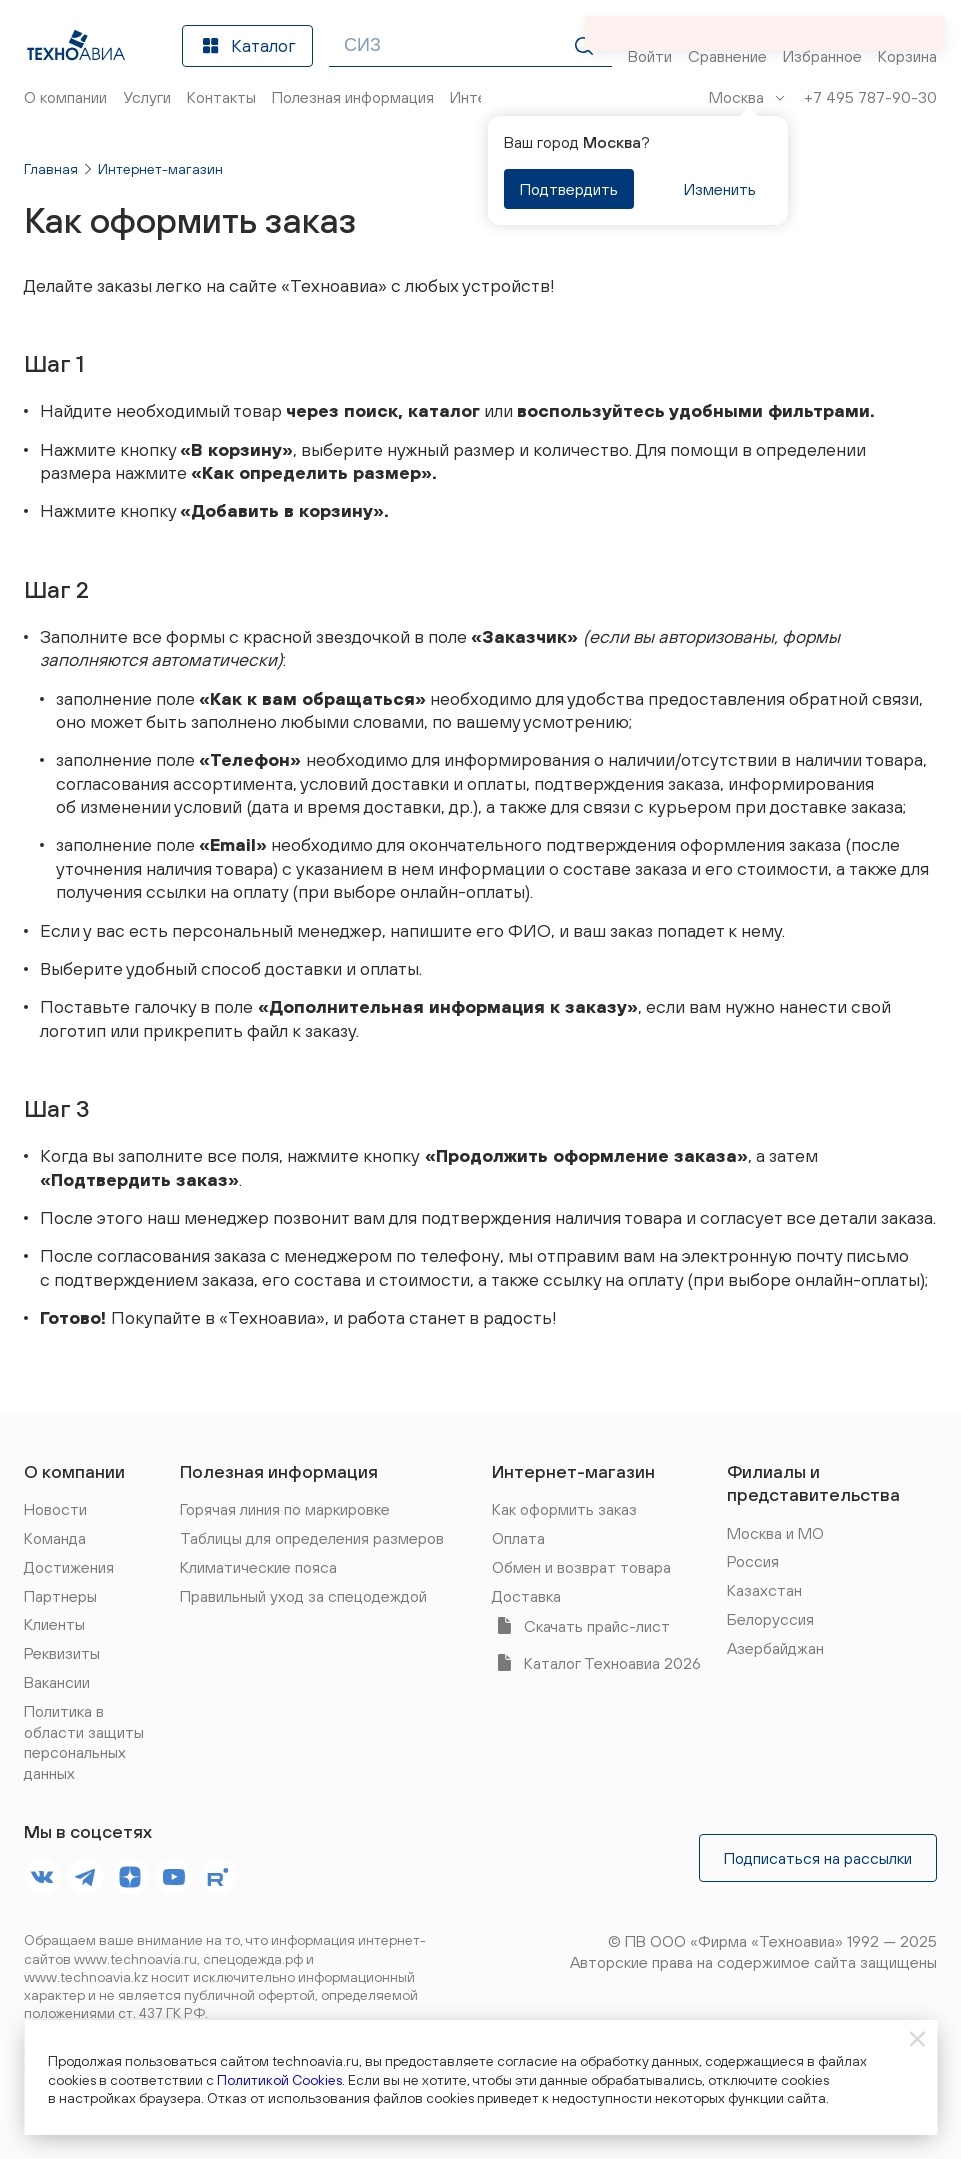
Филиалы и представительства (813, 1483)
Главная (51, 169)
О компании (74, 1471)
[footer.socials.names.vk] (42, 1877)
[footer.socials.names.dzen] (130, 1877)
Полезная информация (279, 1471)
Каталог (247, 46)
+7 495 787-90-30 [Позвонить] (870, 97)
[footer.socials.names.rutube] (218, 1877)
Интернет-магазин (160, 169)
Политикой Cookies (279, 2080)
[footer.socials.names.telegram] (86, 1877)
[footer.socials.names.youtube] (174, 1877)
